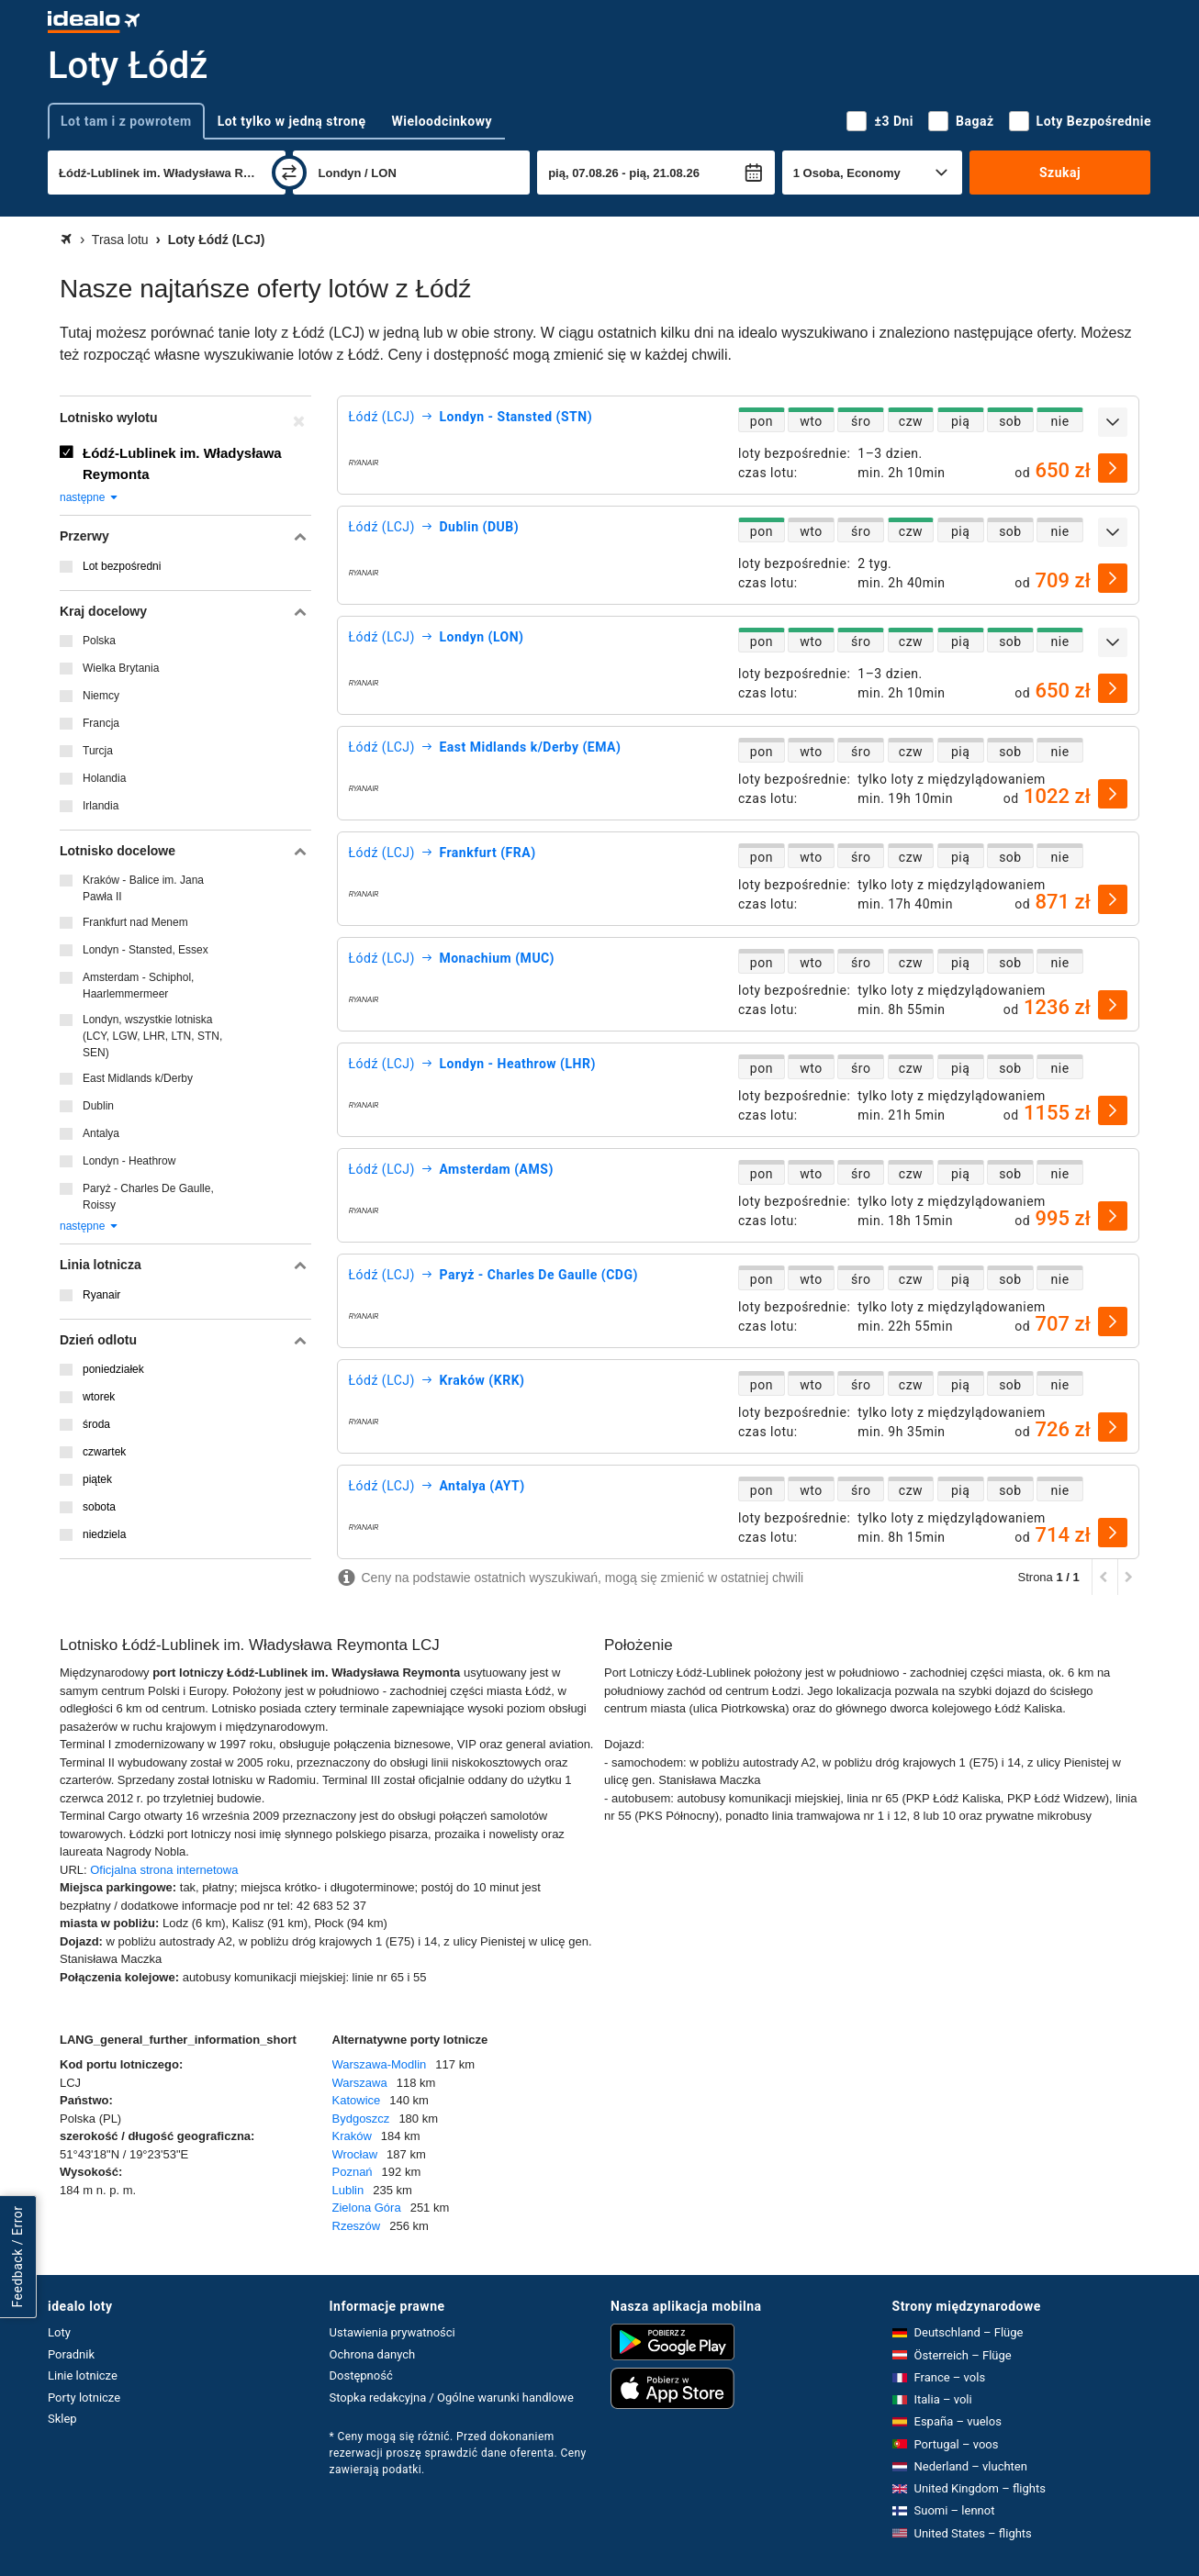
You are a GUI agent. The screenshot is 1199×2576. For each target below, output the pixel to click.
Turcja (98, 750)
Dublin (98, 1105)
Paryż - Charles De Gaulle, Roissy (148, 1196)
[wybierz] (1112, 468)
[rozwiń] (1112, 422)
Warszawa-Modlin (379, 2064)
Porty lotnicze (84, 2397)
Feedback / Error (17, 2257)
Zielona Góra (366, 2207)
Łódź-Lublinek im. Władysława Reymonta (182, 463)
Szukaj (1060, 172)
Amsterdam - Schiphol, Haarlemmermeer (138, 985)
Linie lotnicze (83, 2375)
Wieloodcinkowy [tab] (442, 121)
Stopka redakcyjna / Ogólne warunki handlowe (452, 2397)
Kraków (352, 2136)
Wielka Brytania (121, 668)
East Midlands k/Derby (138, 1078)
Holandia (104, 778)
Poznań (352, 2172)
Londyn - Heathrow (129, 1160)
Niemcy (101, 695)
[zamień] (289, 172)
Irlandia (100, 805)
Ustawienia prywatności (392, 2332)
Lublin (348, 2190)
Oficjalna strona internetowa (164, 1870)
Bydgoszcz (361, 2118)
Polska (99, 640)
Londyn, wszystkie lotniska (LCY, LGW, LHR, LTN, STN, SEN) (152, 1036)
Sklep (62, 2418)
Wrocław (355, 2154)
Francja (101, 723)
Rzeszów (356, 2226)
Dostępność (361, 2375)
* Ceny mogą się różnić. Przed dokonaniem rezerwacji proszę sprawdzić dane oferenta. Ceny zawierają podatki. (458, 2453)
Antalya (101, 1133)
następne (89, 497)
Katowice (356, 2100)
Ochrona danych (373, 2354)
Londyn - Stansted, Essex (145, 949)
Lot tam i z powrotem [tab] (126, 121)
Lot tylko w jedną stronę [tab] (292, 121)
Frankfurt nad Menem (135, 922)
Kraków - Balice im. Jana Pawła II (143, 888)
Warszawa (359, 2083)
